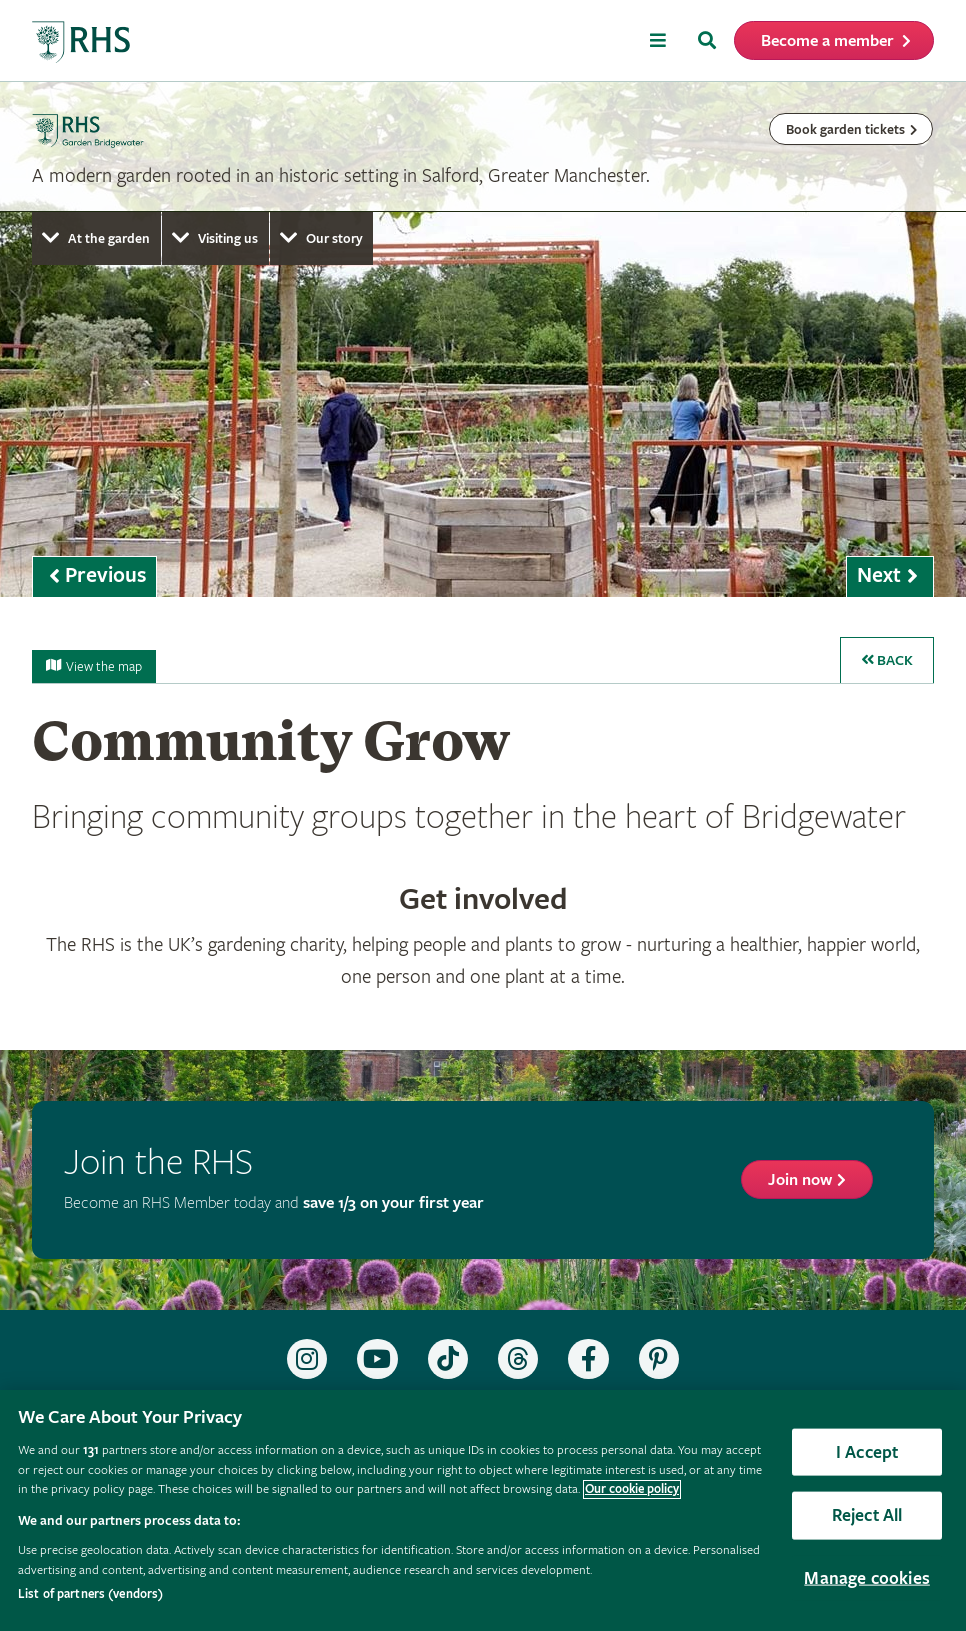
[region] (483, 1510)
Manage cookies (867, 1577)
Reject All (867, 1515)
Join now (800, 1180)
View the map (94, 667)
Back (887, 660)
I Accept (867, 1451)
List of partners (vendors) (90, 1594)
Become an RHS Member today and (274, 1203)
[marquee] (483, 339)
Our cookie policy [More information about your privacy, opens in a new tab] (632, 1489)
